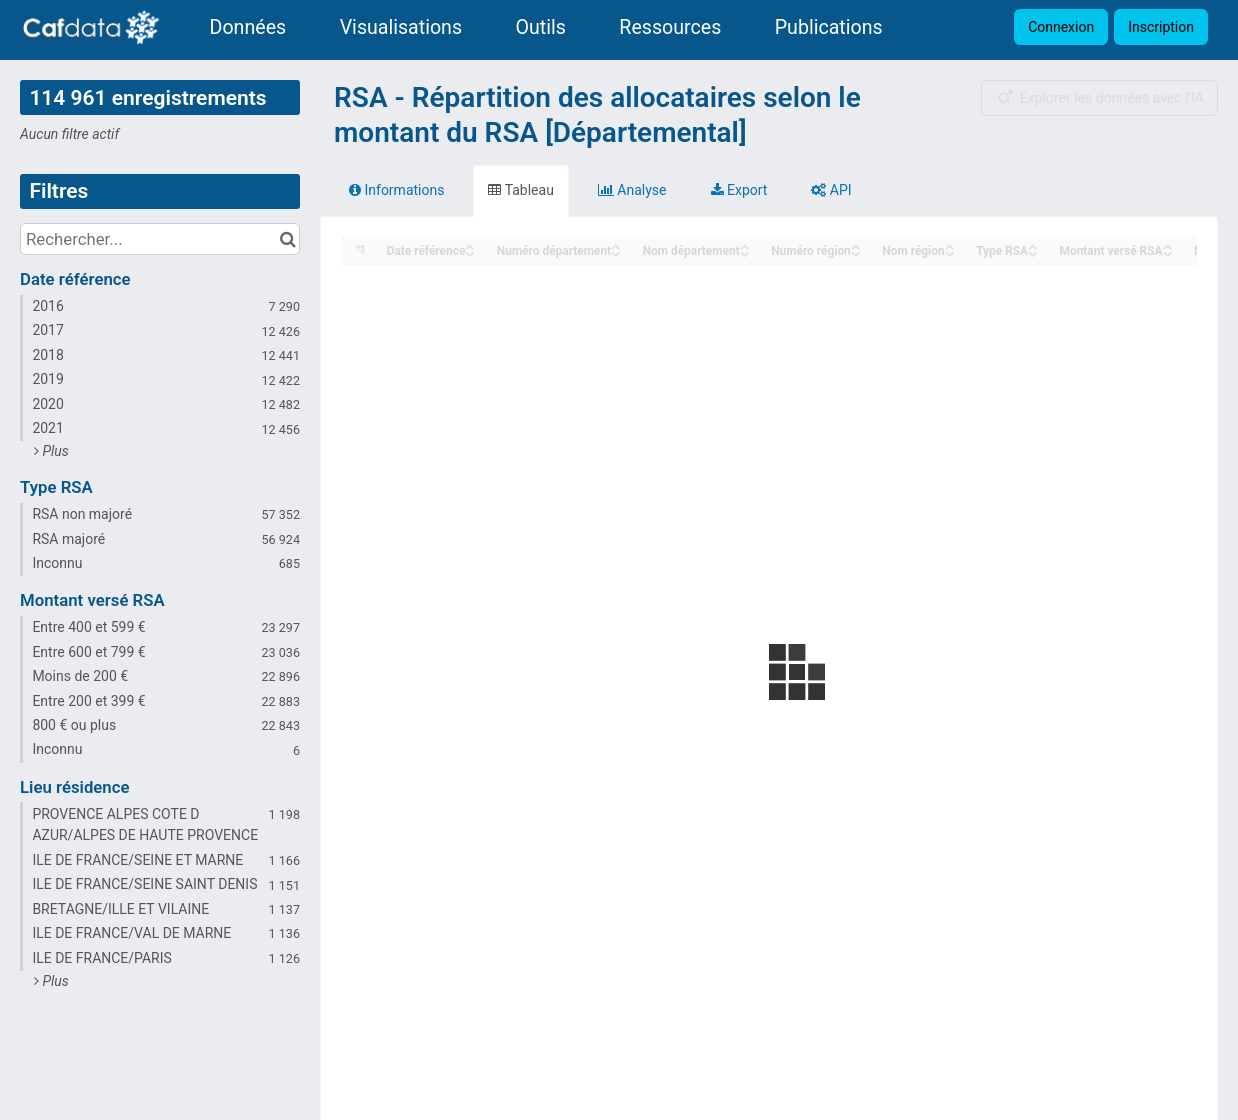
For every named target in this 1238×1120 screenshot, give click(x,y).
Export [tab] (739, 190)
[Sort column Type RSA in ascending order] (1033, 245)
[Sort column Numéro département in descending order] (616, 252)
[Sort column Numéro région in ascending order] (856, 245)
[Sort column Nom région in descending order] (950, 252)
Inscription (1161, 27)
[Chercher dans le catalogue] (287, 239)
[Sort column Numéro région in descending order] (856, 252)
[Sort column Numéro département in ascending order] (616, 245)
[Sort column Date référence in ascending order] (470, 245)
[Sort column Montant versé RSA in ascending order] (1168, 245)
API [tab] (831, 190)
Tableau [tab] (520, 190)
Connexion (1061, 27)
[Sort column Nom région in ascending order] (950, 245)
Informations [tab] (396, 190)
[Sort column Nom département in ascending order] (745, 245)
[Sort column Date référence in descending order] (470, 252)
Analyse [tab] (632, 190)
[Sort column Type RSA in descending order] (1033, 252)
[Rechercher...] (160, 239)
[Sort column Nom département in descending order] (745, 252)
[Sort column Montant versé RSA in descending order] (1168, 252)
